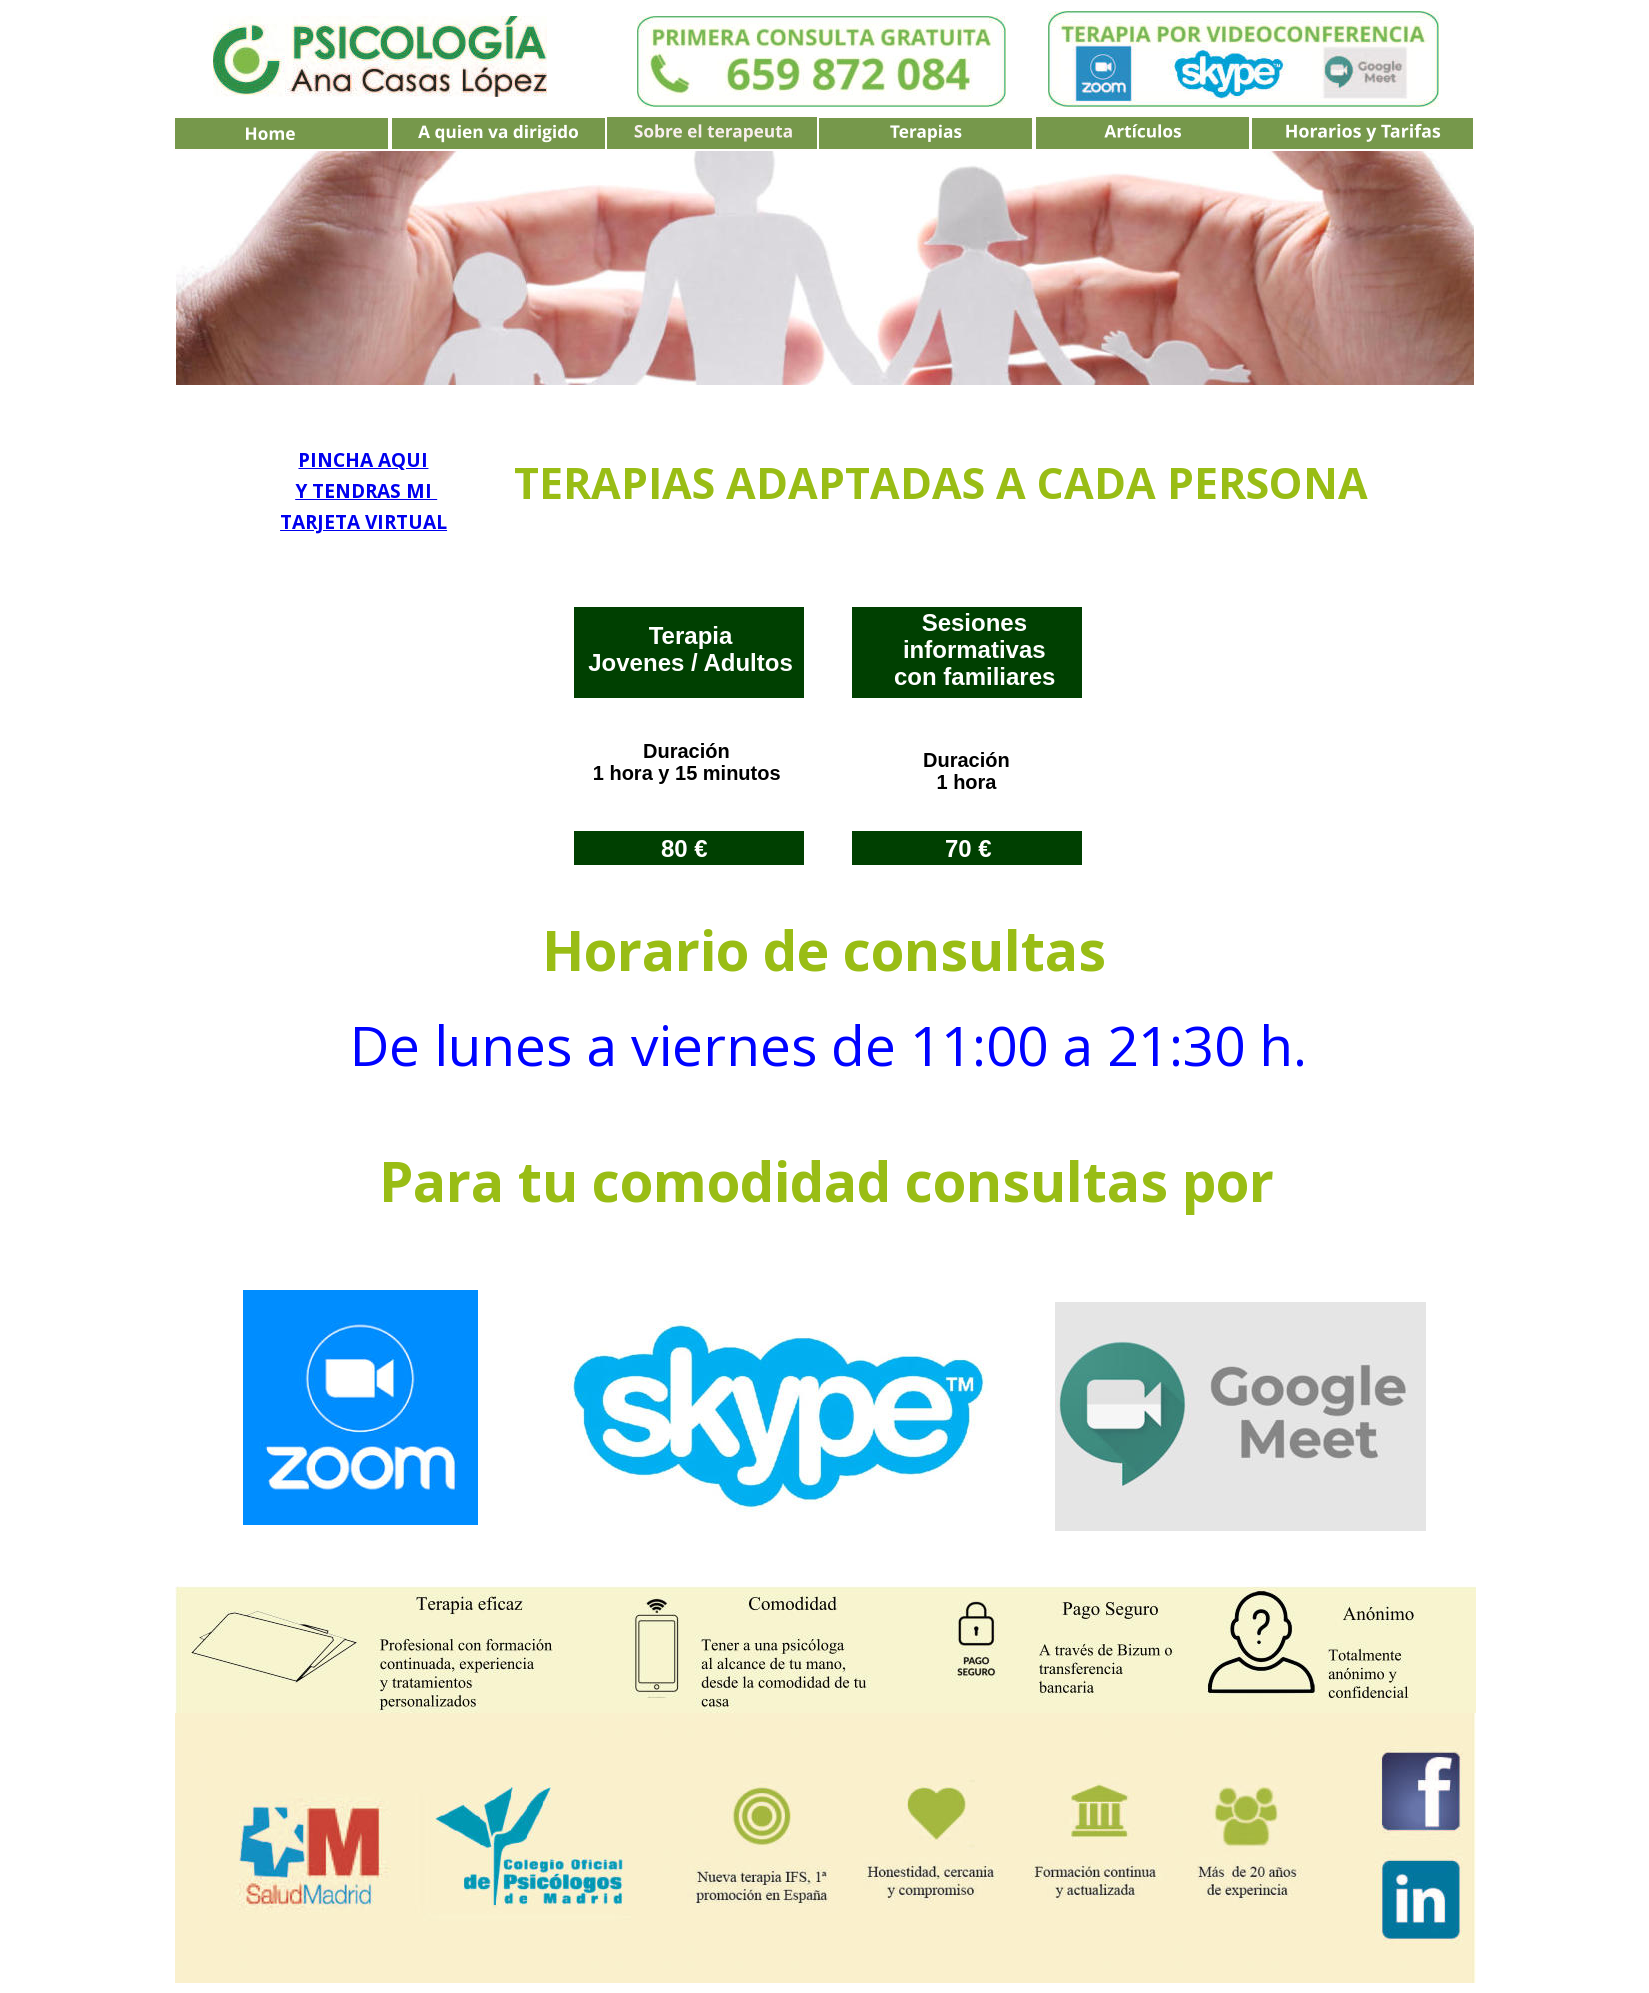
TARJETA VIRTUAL (363, 522)
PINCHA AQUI (363, 460)
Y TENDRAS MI (366, 491)
